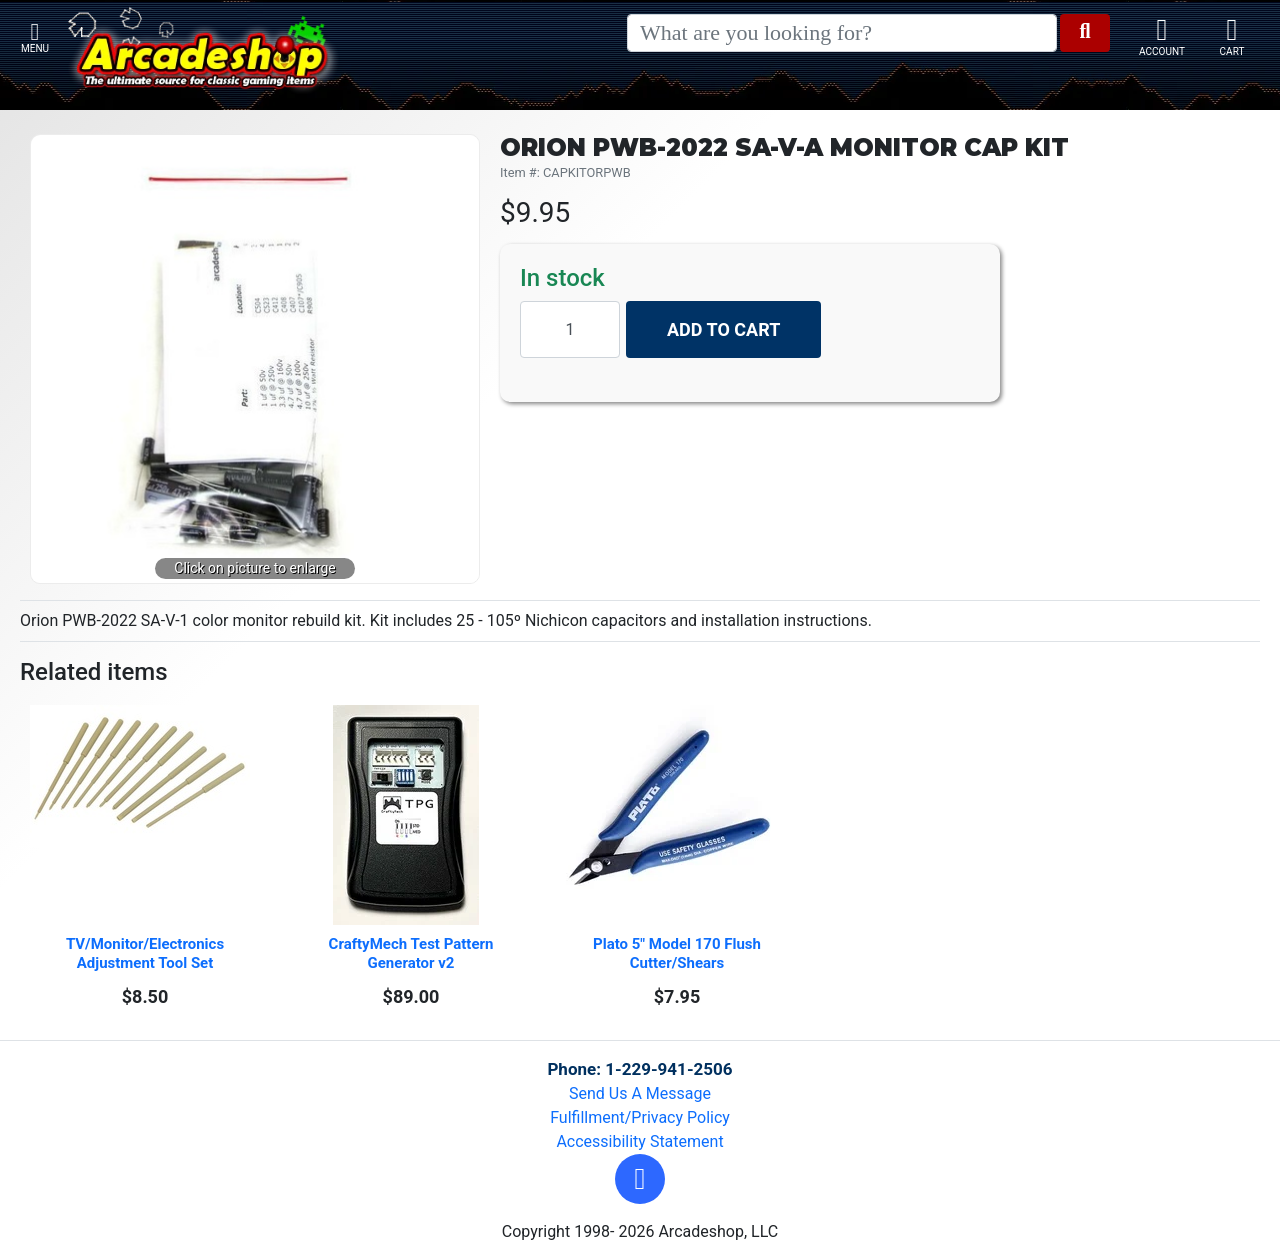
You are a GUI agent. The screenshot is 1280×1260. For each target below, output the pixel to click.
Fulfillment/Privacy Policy (640, 1117)
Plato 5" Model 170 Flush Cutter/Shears (679, 953)
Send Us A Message (640, 1093)
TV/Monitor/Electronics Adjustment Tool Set (147, 953)
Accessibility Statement (639, 1141)
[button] (640, 1179)
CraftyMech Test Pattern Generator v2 (413, 953)
